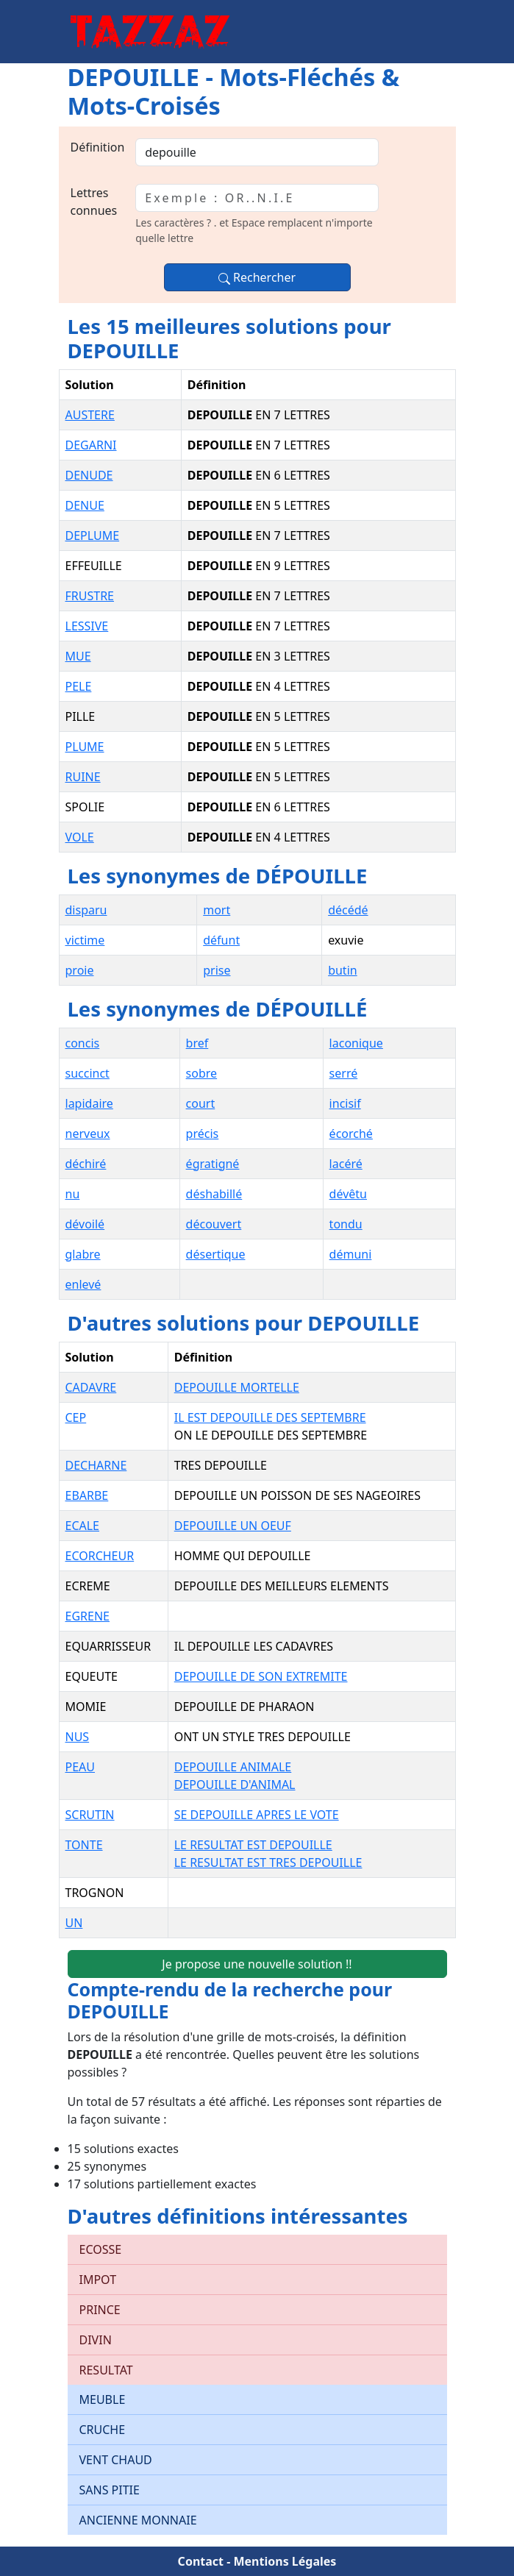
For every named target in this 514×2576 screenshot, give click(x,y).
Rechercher (257, 277)
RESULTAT (106, 2370)
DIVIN (95, 2340)
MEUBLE (102, 2399)
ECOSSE (100, 2249)
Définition (98, 147)
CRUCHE (102, 2430)
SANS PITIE (109, 2490)
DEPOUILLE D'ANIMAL (235, 1784)
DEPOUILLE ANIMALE (233, 1767)
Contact (201, 2561)
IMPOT (98, 2279)
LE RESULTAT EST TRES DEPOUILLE (268, 1862)
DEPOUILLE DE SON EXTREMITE (261, 1676)
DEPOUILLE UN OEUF (232, 1526)
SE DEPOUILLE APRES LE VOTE (256, 1815)
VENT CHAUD (115, 2460)
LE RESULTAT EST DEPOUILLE (253, 1845)
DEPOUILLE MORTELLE (236, 1387)
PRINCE (100, 2310)
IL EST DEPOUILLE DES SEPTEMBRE (270, 1417)
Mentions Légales (284, 2561)
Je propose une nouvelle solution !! (256, 1964)
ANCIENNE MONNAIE (138, 2520)
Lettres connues (94, 201)
